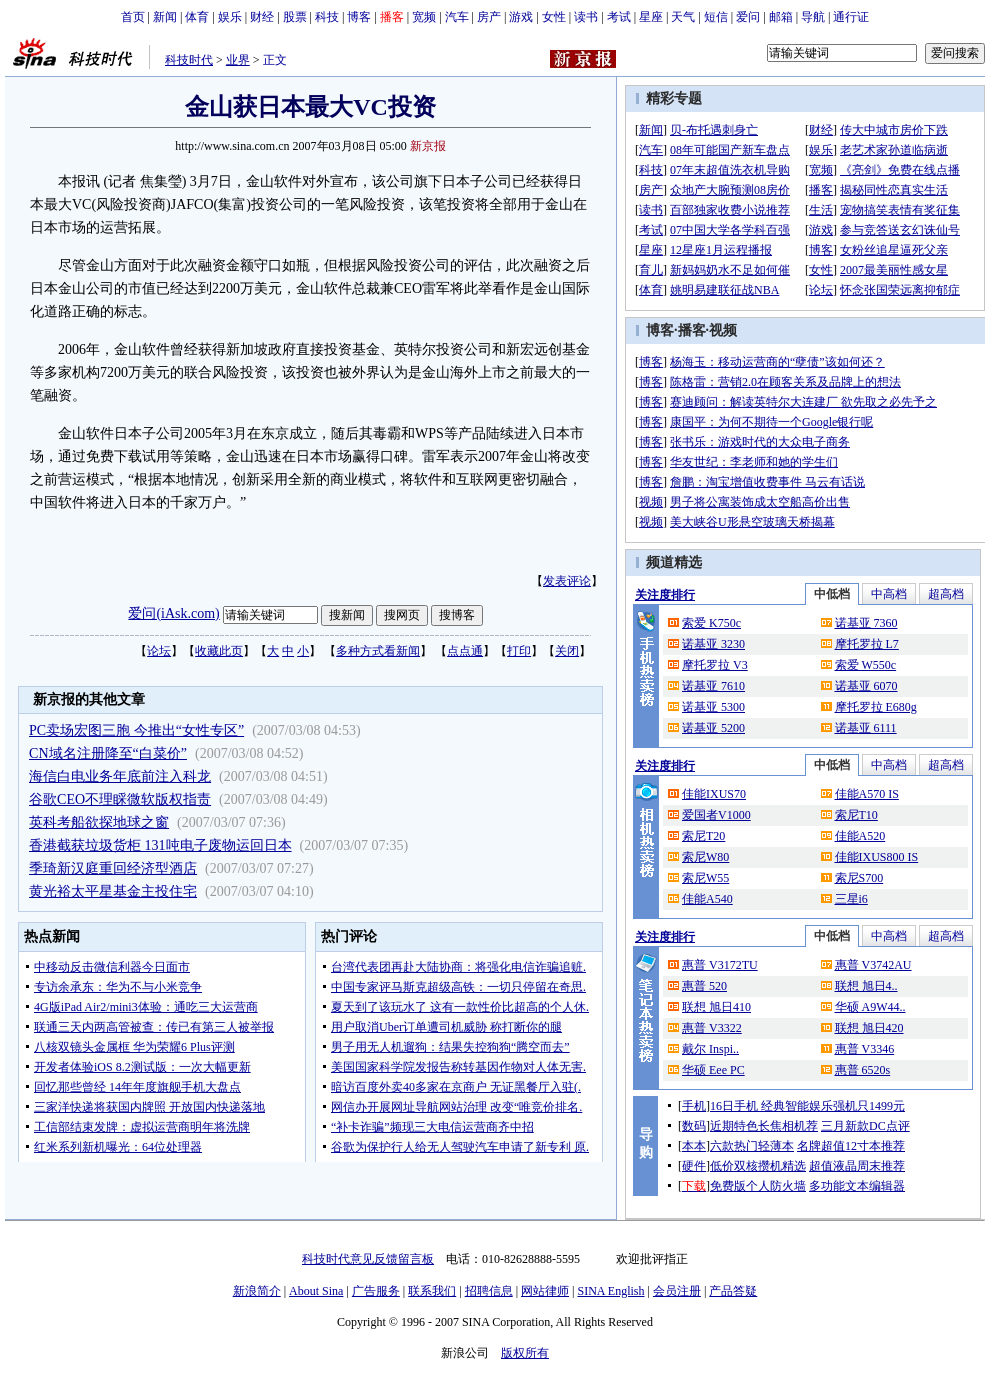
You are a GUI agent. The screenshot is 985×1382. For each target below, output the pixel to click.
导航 (813, 17)
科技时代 (189, 60)
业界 (238, 60)
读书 (586, 17)
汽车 (457, 17)
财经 (262, 17)
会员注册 (677, 1291)
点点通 (465, 651)
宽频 (424, 17)
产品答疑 (733, 1291)
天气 (683, 17)
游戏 (521, 17)
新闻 (165, 17)
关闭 (567, 651)
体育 (197, 17)
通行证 (851, 17)
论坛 (159, 651)
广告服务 (376, 1291)
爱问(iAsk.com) (173, 613)
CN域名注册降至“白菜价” (108, 753)
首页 (133, 17)
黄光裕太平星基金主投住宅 (113, 891)
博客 (359, 17)
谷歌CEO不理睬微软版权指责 (120, 799)
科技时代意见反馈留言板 (368, 1259)
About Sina (316, 1291)
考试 (619, 17)
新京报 (428, 146)
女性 (554, 17)
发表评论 (567, 581)
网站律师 (545, 1291)
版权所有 (525, 1353)
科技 (327, 17)
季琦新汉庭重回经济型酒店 (113, 868)
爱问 (748, 17)
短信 (716, 17)
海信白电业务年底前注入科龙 (120, 776)
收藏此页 (219, 651)
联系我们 (432, 1291)
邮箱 (781, 17)
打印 (519, 651)
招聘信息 (489, 1291)
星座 (651, 17)
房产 (489, 17)
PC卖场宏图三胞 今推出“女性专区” (136, 730)
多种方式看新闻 (378, 651)
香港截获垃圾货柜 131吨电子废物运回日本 (160, 845)
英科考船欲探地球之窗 (99, 822)
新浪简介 (257, 1291)
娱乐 (230, 17)
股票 (295, 17)
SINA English (610, 1291)
